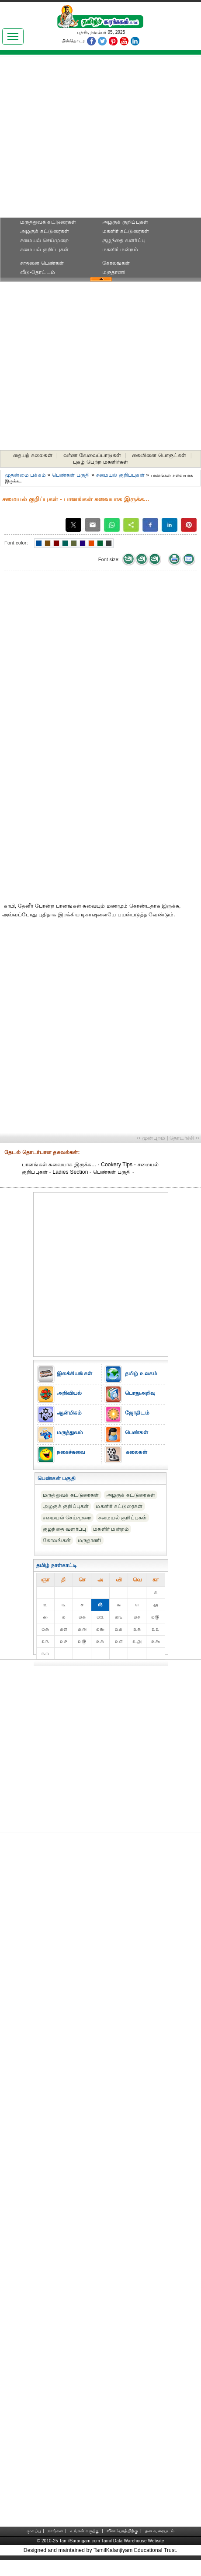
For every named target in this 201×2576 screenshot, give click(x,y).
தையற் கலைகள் (32, 455)
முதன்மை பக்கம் (25, 475)
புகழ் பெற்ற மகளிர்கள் (100, 462)
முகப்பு (34, 2530)
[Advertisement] (101, 139)
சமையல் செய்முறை (44, 240)
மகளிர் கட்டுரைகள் (125, 231)
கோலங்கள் (116, 263)
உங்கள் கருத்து (85, 2530)
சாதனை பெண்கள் (42, 263)
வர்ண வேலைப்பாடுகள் (92, 455)
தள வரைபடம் (159, 2530)
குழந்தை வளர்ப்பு (124, 240)
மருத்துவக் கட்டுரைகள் (48, 222)
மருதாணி (114, 272)
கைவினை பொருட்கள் (159, 455)
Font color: (16, 542)
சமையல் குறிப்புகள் (44, 249)
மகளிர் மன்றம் (120, 249)
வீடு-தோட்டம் (37, 272)
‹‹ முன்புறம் (151, 1138)
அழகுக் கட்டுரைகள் (44, 231)
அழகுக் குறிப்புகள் (125, 222)
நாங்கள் (55, 2530)
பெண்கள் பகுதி (71, 475)
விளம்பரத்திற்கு (122, 2530)
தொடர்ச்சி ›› (184, 1138)
